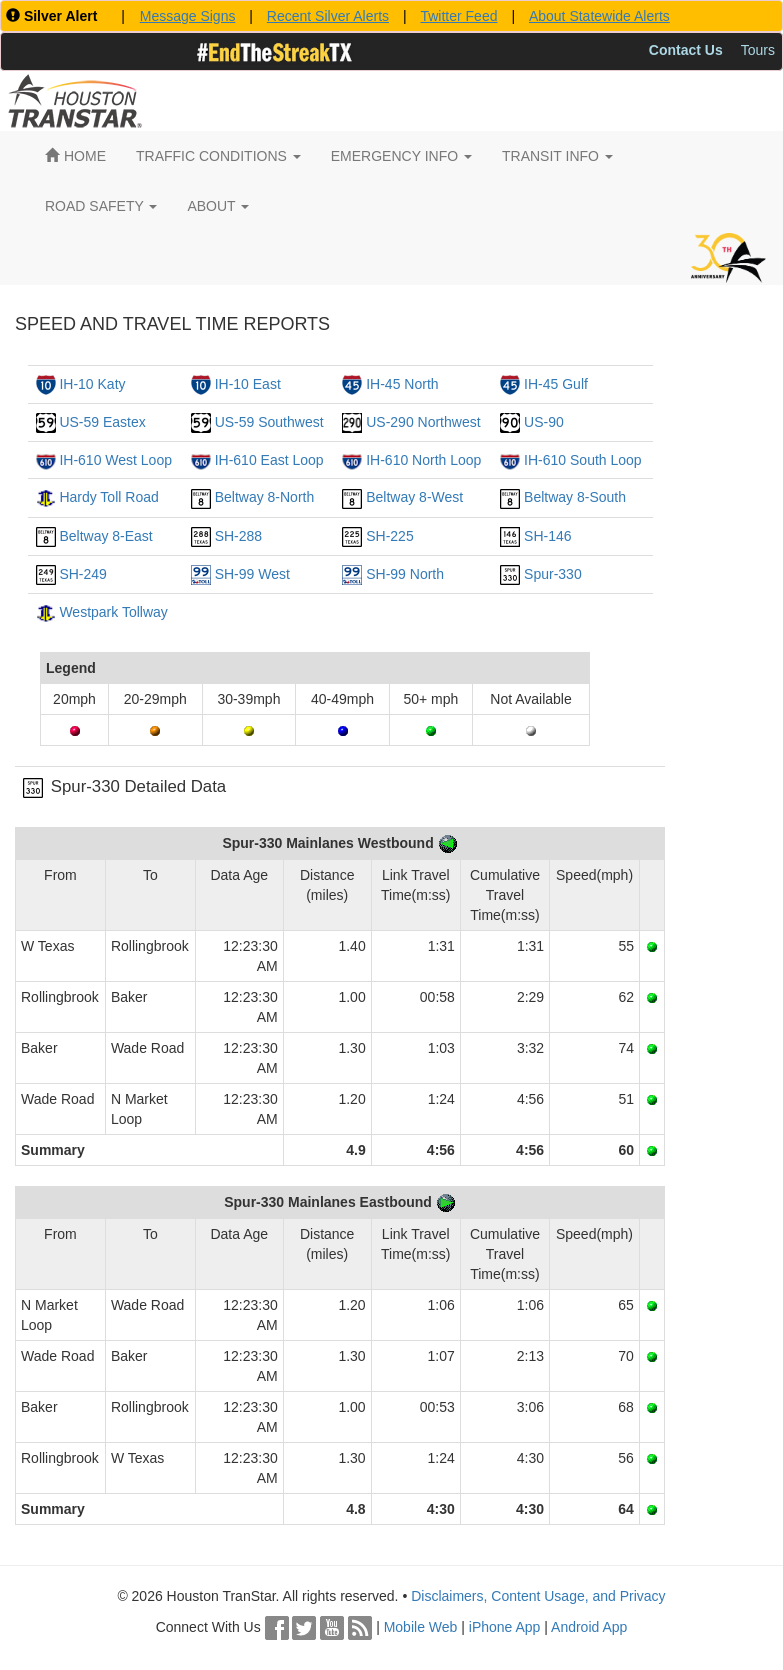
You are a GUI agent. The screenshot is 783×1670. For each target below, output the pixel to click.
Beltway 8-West (414, 497)
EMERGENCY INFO (401, 156)
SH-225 (389, 536)
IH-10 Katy (92, 384)
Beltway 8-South (575, 497)
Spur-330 (553, 574)
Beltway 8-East (105, 536)
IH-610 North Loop (423, 460)
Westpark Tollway (113, 612)
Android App (589, 1627)
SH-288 (238, 536)
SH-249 (82, 574)
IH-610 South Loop (583, 460)
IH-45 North (402, 384)
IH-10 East (248, 384)
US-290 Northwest (423, 422)
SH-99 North (405, 574)
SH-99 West (252, 574)
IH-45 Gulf (556, 384)
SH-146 (547, 536)
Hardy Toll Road (108, 497)
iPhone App (505, 1627)
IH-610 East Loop (269, 460)
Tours (758, 50)
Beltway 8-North (265, 497)
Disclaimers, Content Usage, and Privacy (538, 1596)
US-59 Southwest (269, 422)
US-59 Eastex (102, 422)
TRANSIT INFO (557, 156)
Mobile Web (421, 1627)
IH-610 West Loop (115, 460)
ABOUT (218, 206)
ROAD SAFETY (101, 206)
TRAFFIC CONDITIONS (218, 156)
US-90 (544, 422)
